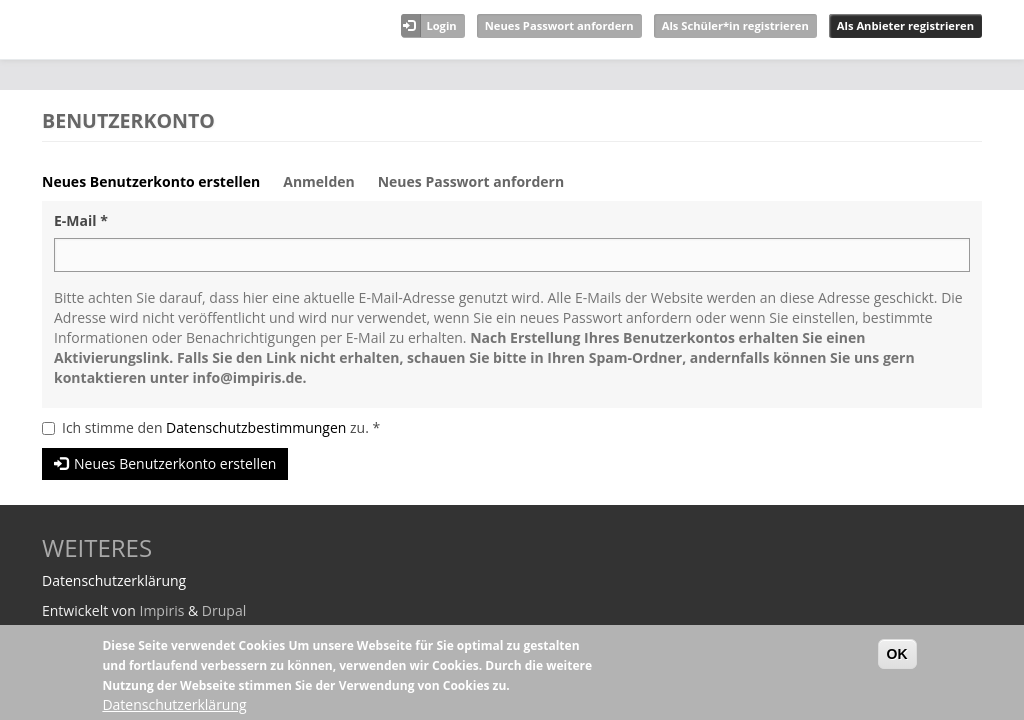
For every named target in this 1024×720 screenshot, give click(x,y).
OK (897, 654)
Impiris (161, 610)
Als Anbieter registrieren (905, 25)
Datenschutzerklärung (174, 704)
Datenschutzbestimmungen (256, 427)
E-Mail (81, 220)
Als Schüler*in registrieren (735, 25)
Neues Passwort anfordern (559, 25)
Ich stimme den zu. (221, 427)
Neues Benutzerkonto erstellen (158, 187)
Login (441, 25)
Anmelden (318, 181)
